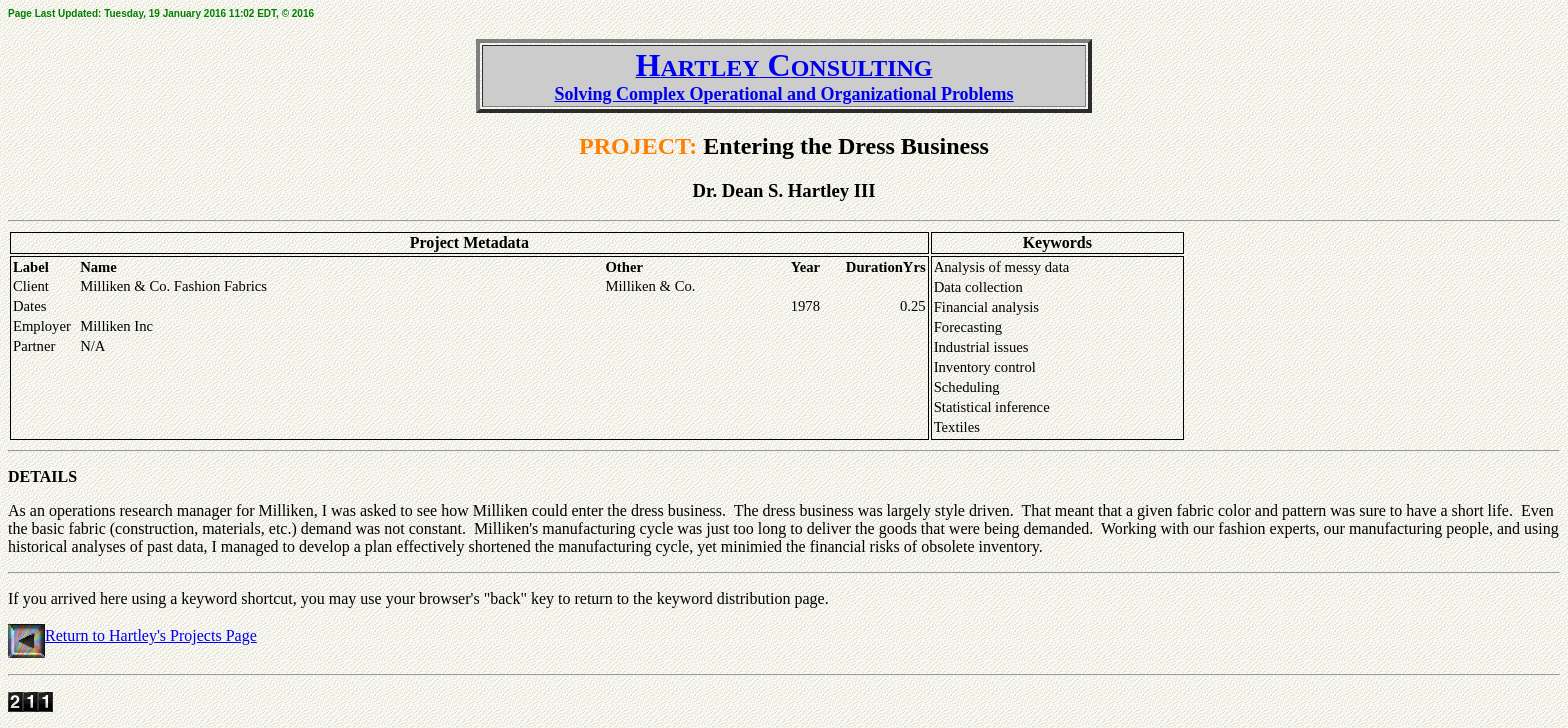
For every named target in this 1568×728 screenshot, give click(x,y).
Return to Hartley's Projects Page (151, 635)
